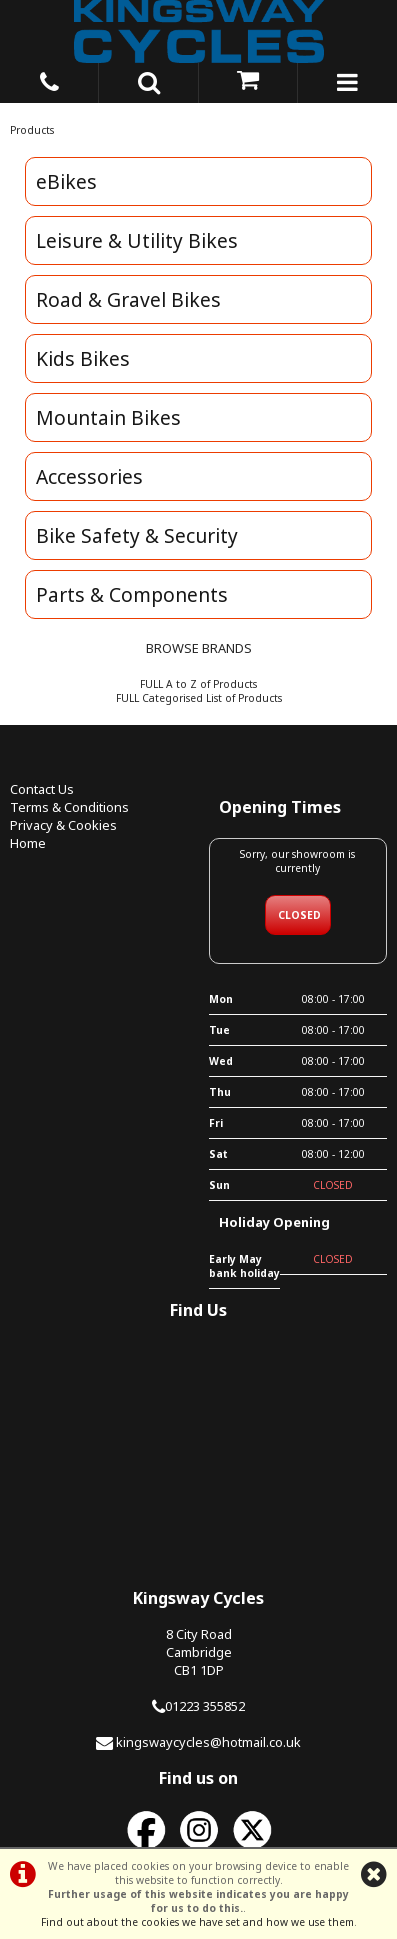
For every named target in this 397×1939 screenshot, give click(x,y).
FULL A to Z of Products (198, 684)
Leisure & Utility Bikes (137, 240)
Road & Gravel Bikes (128, 299)
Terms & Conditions (69, 807)
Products (32, 130)
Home (28, 843)
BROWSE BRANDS (199, 648)
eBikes (66, 181)
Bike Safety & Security (137, 535)
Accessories (89, 476)
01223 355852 (205, 1706)
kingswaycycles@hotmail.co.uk (208, 1742)
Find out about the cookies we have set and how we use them (197, 1922)
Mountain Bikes (108, 417)
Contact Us (42, 789)
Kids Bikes (83, 358)
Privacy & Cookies (63, 825)
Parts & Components (132, 594)
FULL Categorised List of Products (199, 698)
